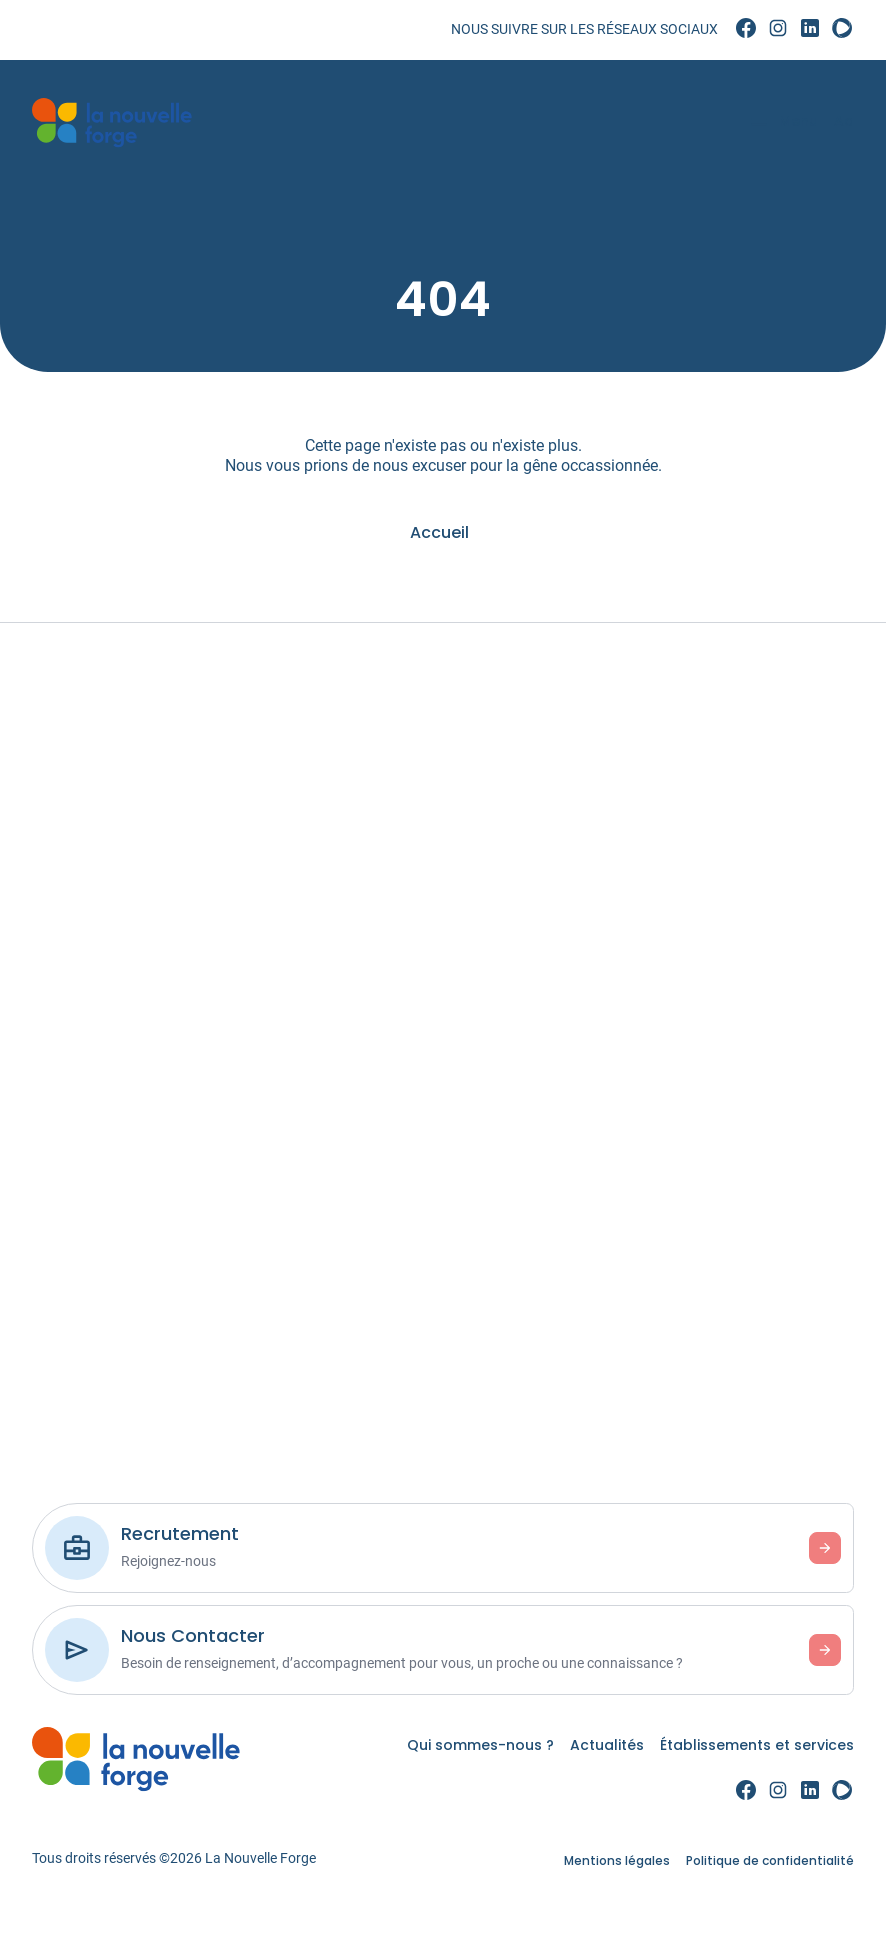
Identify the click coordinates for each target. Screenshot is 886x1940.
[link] (746, 29)
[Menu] (774, 123)
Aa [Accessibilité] (836, 121)
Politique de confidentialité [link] (770, 1860)
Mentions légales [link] (617, 1860)
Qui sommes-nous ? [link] (480, 1745)
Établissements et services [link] (757, 1745)
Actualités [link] (607, 1745)
